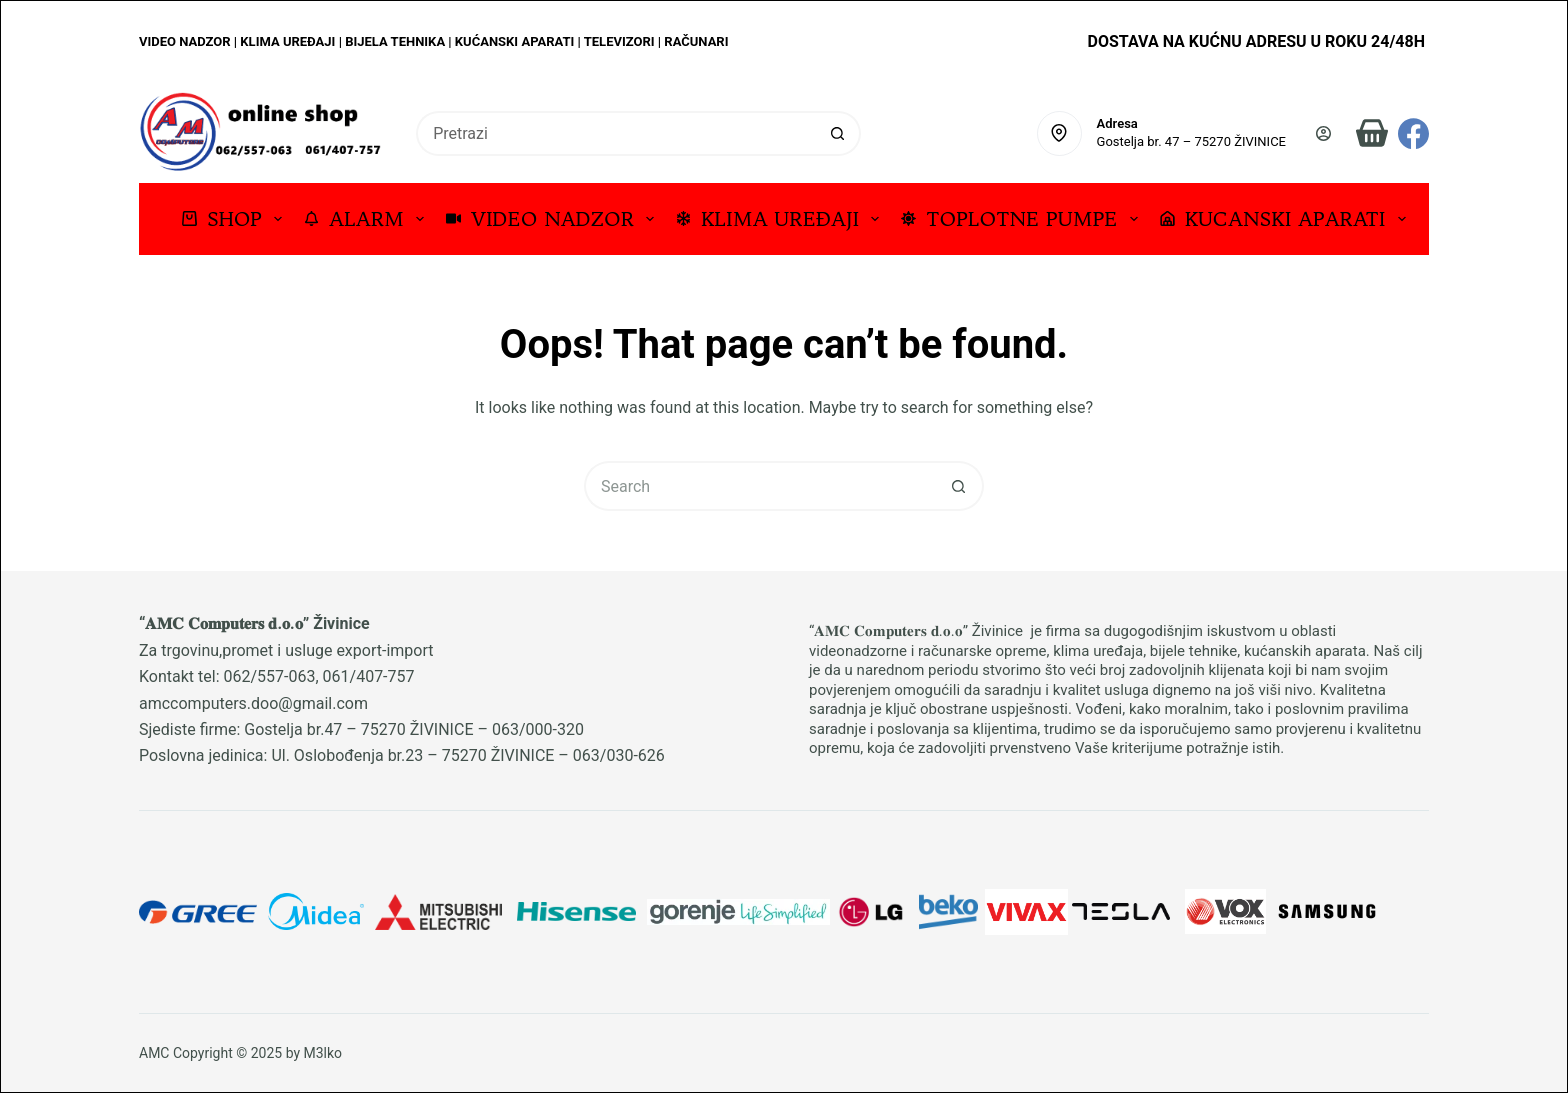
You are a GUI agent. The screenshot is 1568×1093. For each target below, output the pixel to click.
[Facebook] (1413, 133)
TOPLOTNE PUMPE (1023, 218)
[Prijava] (1323, 133)
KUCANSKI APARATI (1287, 218)
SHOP (236, 218)
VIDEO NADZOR (554, 218)
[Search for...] (616, 133)
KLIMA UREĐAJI (781, 218)
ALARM (368, 218)
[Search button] (838, 133)
